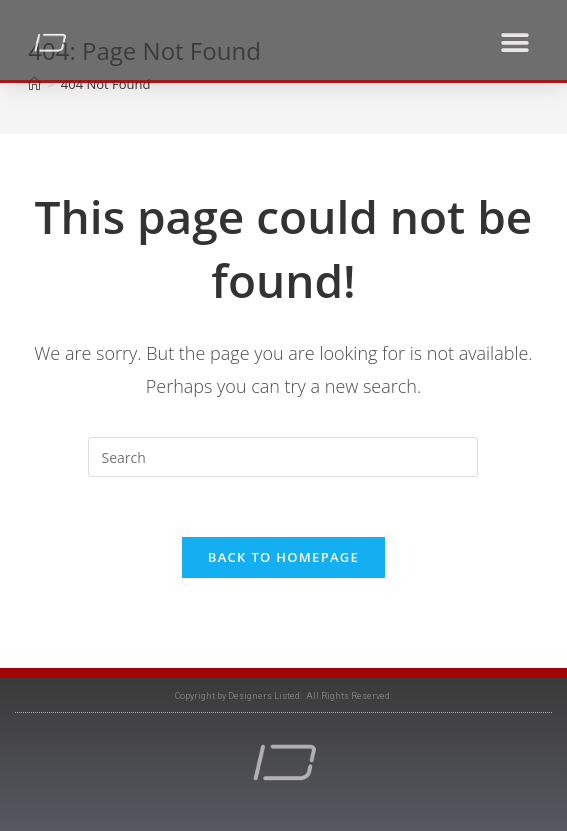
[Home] (34, 84)
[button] (514, 42)
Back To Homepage (283, 557)
